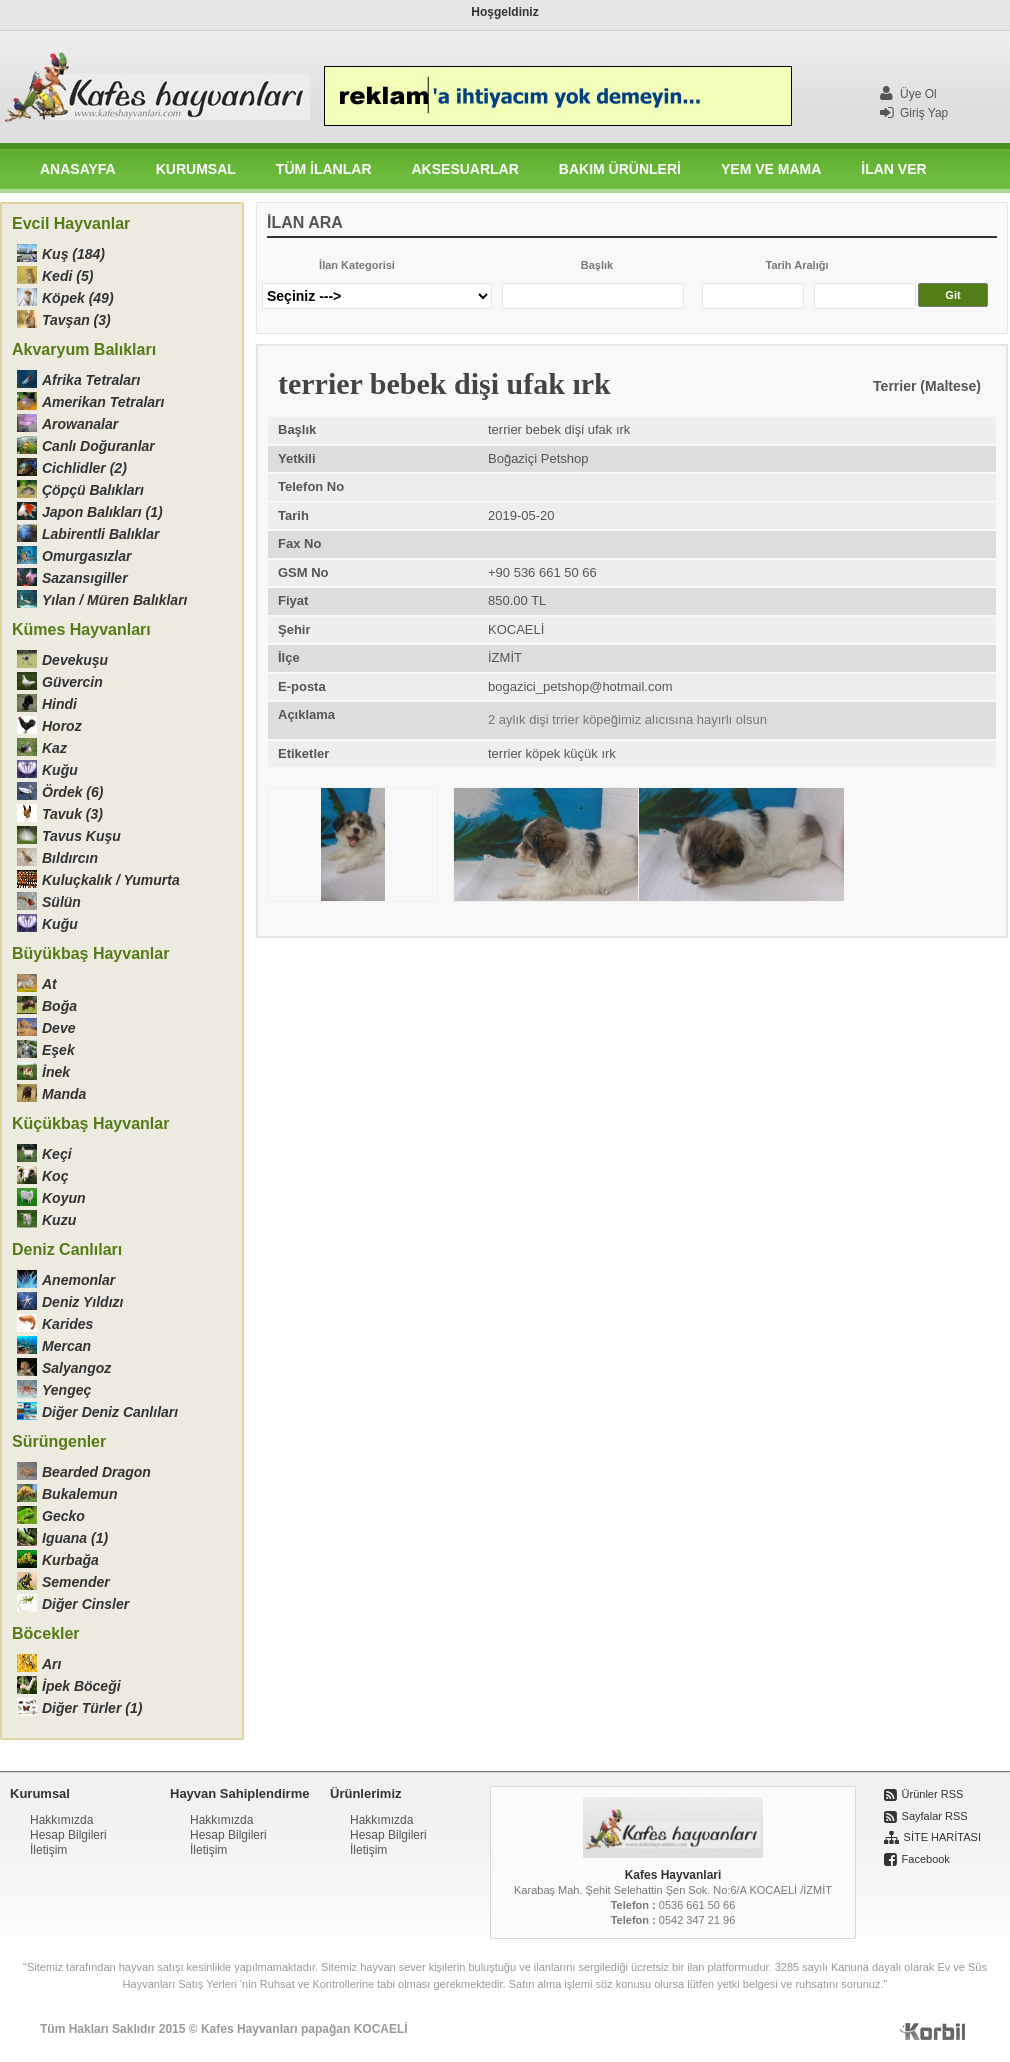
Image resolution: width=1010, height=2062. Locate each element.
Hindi (59, 704)
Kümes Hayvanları (81, 629)
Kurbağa (70, 1560)
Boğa (59, 1006)
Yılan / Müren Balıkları (115, 600)
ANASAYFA (78, 169)
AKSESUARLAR (465, 169)
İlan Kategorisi (357, 265)
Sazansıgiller (85, 578)
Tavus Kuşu (81, 836)
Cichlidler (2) (84, 468)
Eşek (58, 1050)
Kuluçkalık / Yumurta (111, 880)
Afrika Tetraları (91, 380)
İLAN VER (893, 169)
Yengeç (66, 1390)
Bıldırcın (70, 858)
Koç (55, 1176)
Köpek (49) (78, 298)
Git (952, 295)
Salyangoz (76, 1368)
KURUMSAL (196, 169)
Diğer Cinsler (85, 1604)
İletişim (48, 1850)
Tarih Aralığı (797, 265)
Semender (76, 1582)
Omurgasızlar (86, 556)
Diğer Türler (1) (92, 1708)
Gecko (63, 1516)
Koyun (64, 1198)
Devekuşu (75, 660)
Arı (51, 1664)
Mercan (66, 1346)
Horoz (62, 726)
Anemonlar (78, 1280)
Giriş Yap (914, 113)
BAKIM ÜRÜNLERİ (620, 169)
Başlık (597, 265)
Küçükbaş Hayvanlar (90, 1123)
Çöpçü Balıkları (93, 490)
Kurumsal (40, 1793)
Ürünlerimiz (366, 1793)
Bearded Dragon (96, 1472)
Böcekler (46, 1633)
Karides (67, 1324)
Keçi (57, 1154)
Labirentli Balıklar (100, 534)
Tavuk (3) (72, 814)
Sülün (61, 902)
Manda (64, 1094)
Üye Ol (908, 94)
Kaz (54, 748)
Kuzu (59, 1220)
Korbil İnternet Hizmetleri (934, 2033)
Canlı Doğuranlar (98, 446)
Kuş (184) (73, 254)
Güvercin (72, 682)
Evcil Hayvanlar (71, 223)
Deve (58, 1028)
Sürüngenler (59, 1441)
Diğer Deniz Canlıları (110, 1412)
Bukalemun (79, 1494)
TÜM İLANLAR (324, 169)
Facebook (926, 1859)
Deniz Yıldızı (82, 1302)
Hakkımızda (61, 1820)
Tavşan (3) (76, 320)
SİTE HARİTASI (942, 1837)
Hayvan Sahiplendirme (239, 1793)
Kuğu (60, 770)
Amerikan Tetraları (103, 402)
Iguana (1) (75, 1538)
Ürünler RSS (933, 1794)
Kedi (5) (67, 276)
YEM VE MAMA (771, 169)
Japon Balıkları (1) (102, 512)
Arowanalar (80, 424)
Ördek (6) (72, 792)
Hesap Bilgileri (68, 1835)
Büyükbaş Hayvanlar (90, 953)
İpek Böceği (81, 1686)
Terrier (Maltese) (927, 386)
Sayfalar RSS (935, 1816)
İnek (56, 1072)
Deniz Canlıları (67, 1249)
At (49, 984)
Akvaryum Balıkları (84, 349)
